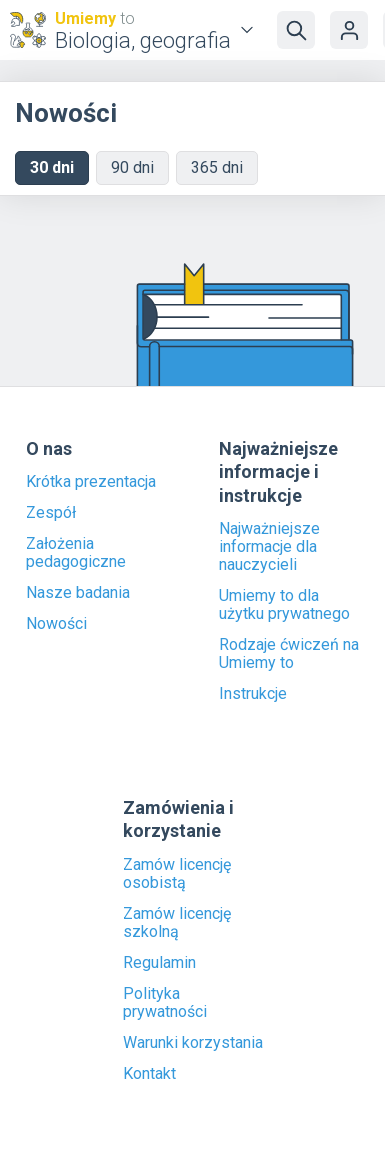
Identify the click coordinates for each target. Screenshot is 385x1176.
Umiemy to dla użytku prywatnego (284, 605)
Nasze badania (78, 593)
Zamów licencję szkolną (177, 923)
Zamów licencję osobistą (177, 874)
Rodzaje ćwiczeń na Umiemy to (289, 654)
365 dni (217, 167)
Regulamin (159, 963)
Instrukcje (253, 694)
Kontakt (149, 1074)
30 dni (52, 167)
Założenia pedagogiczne (76, 553)
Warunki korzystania (193, 1043)
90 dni (132, 167)
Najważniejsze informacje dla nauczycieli (269, 547)
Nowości (56, 624)
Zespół (51, 513)
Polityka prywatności (165, 1003)
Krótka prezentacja (91, 482)
